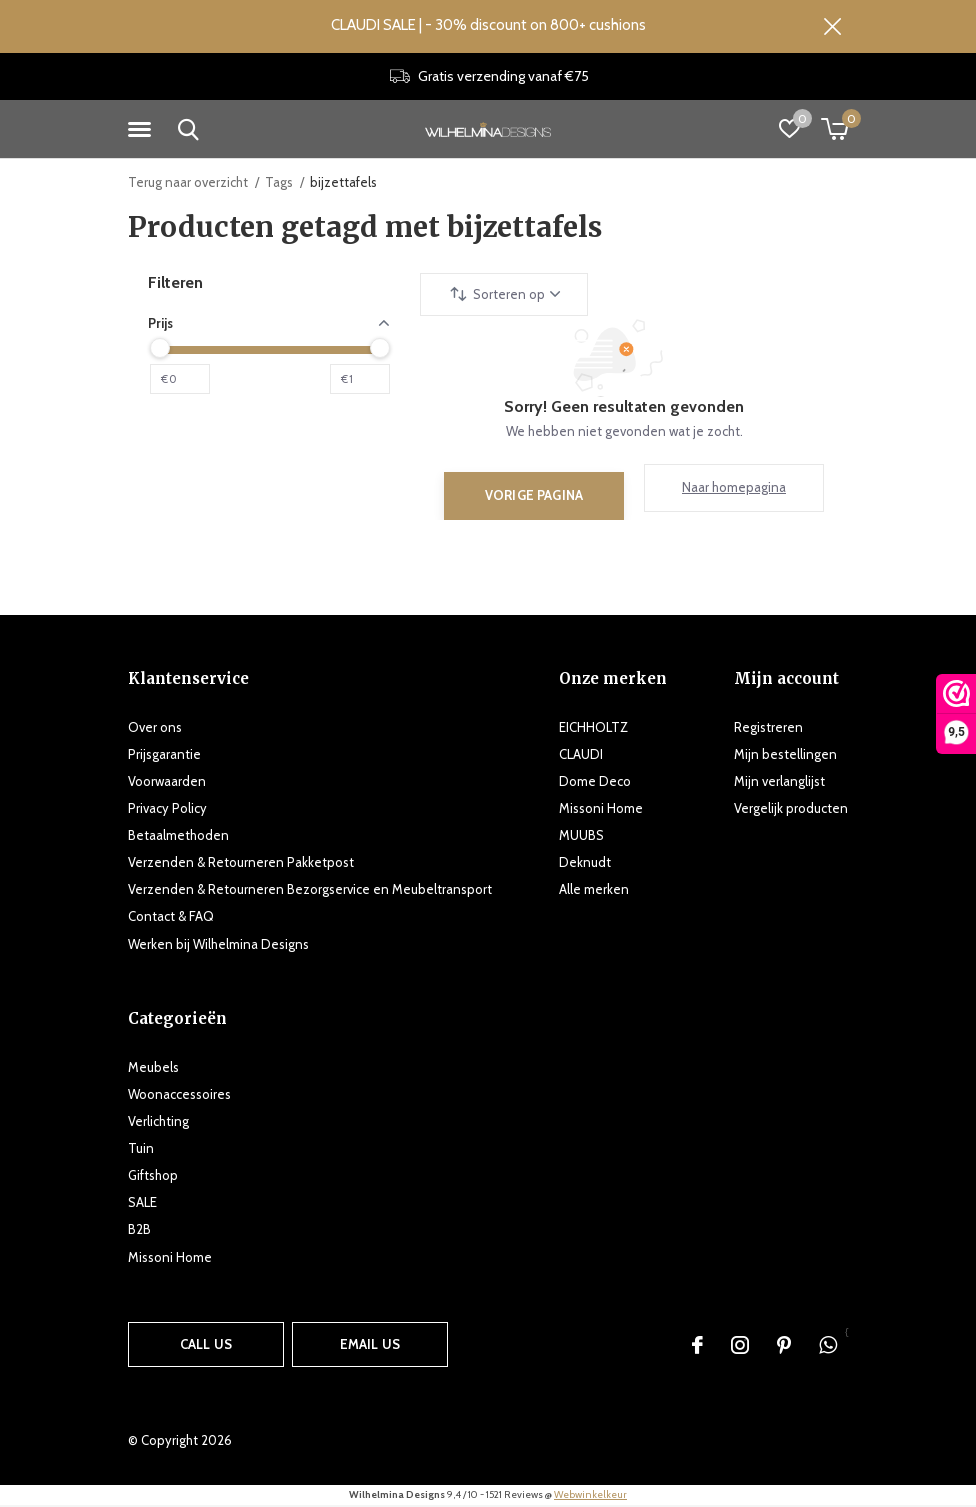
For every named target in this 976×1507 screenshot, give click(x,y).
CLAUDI (581, 755)
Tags (279, 183)
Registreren (768, 728)
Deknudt (585, 864)
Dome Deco (595, 782)
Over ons (155, 728)
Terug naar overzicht (188, 183)
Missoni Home (601, 809)
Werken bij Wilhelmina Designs (218, 945)
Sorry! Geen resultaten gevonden (624, 407)
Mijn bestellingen (785, 755)
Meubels (153, 1068)
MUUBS (581, 837)
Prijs (268, 324)
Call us (206, 1345)
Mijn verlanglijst (779, 782)
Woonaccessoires (179, 1095)
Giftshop (153, 1177)
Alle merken (594, 891)
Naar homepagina (734, 489)
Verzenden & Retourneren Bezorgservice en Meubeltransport (310, 891)
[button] (143, 131)
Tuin (141, 1149)
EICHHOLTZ (593, 728)
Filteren (175, 283)
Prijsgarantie (164, 755)
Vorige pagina (534, 496)
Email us (370, 1345)
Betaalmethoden (178, 837)
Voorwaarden (167, 782)
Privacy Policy (167, 809)
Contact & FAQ (171, 918)
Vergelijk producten (791, 809)
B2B (139, 1231)
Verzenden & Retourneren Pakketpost (241, 864)
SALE (142, 1204)
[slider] (160, 349)
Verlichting (158, 1122)
